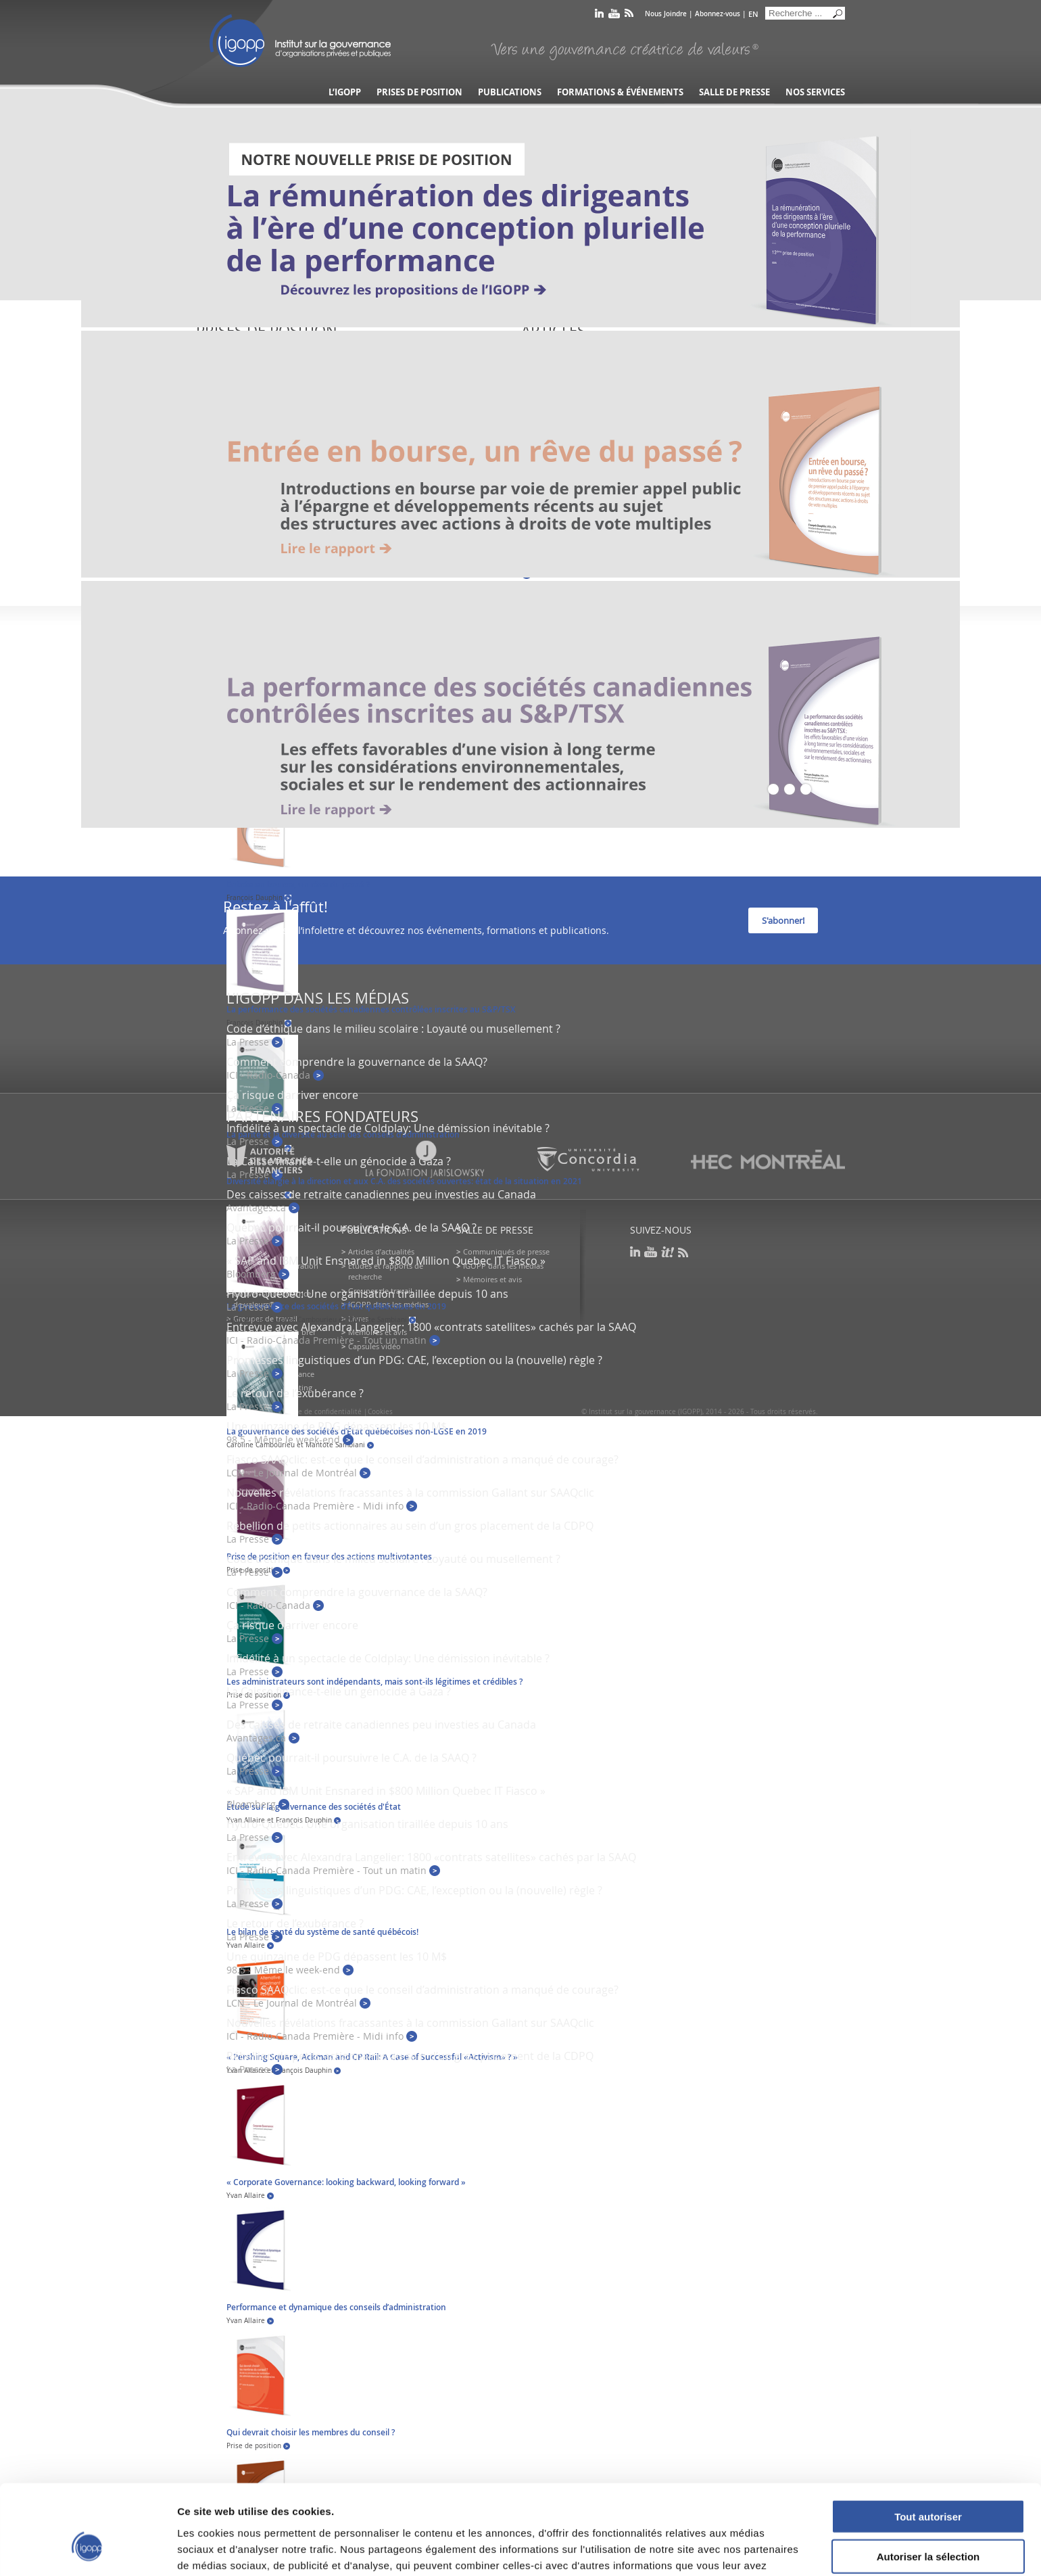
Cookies (380, 1411)
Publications (509, 92)
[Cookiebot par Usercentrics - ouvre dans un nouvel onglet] (87, 2549)
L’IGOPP (345, 92)
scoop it (668, 1252)
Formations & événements (620, 92)
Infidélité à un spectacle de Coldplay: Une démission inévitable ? (388, 1128)
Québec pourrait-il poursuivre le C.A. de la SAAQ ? (351, 1227)
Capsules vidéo (374, 1346)
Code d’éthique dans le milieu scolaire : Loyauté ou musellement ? (393, 1028)
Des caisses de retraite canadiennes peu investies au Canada (381, 1194)
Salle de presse (734, 92)
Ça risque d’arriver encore (292, 1094)
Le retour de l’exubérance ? (295, 1393)
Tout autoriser (928, 2441)
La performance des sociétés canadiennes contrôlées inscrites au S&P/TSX (370, 1009)
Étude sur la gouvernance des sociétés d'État (313, 1806)
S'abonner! (783, 920)
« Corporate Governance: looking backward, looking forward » (346, 2182)
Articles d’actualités (381, 1251)
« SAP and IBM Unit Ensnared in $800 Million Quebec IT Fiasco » (386, 1260)
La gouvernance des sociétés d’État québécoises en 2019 (336, 1306)
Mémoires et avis (492, 1279)
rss (629, 16)
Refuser (928, 2520)
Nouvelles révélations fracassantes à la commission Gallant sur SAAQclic (410, 1492)
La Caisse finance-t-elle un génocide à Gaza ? (338, 1691)
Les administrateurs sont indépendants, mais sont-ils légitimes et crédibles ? (374, 1681)
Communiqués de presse (506, 1251)
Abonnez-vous (717, 13)
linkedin (599, 16)
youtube (614, 16)
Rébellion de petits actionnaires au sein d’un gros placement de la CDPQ (410, 1525)
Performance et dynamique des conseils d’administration (336, 2307)
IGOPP (300, 40)
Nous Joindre (666, 13)
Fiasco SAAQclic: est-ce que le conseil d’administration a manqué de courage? (422, 1459)
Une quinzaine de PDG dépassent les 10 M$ (336, 1426)
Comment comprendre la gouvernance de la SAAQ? (356, 1061)
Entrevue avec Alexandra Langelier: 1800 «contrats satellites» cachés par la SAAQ (431, 1326)
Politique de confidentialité (317, 1411)
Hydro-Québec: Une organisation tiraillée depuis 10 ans (367, 1293)
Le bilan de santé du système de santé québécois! (322, 1932)
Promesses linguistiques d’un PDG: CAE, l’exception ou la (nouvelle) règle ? (414, 1360)
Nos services (815, 92)
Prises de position (419, 92)
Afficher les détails (744, 2549)
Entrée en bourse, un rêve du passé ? (298, 884)
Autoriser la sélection (928, 2481)
